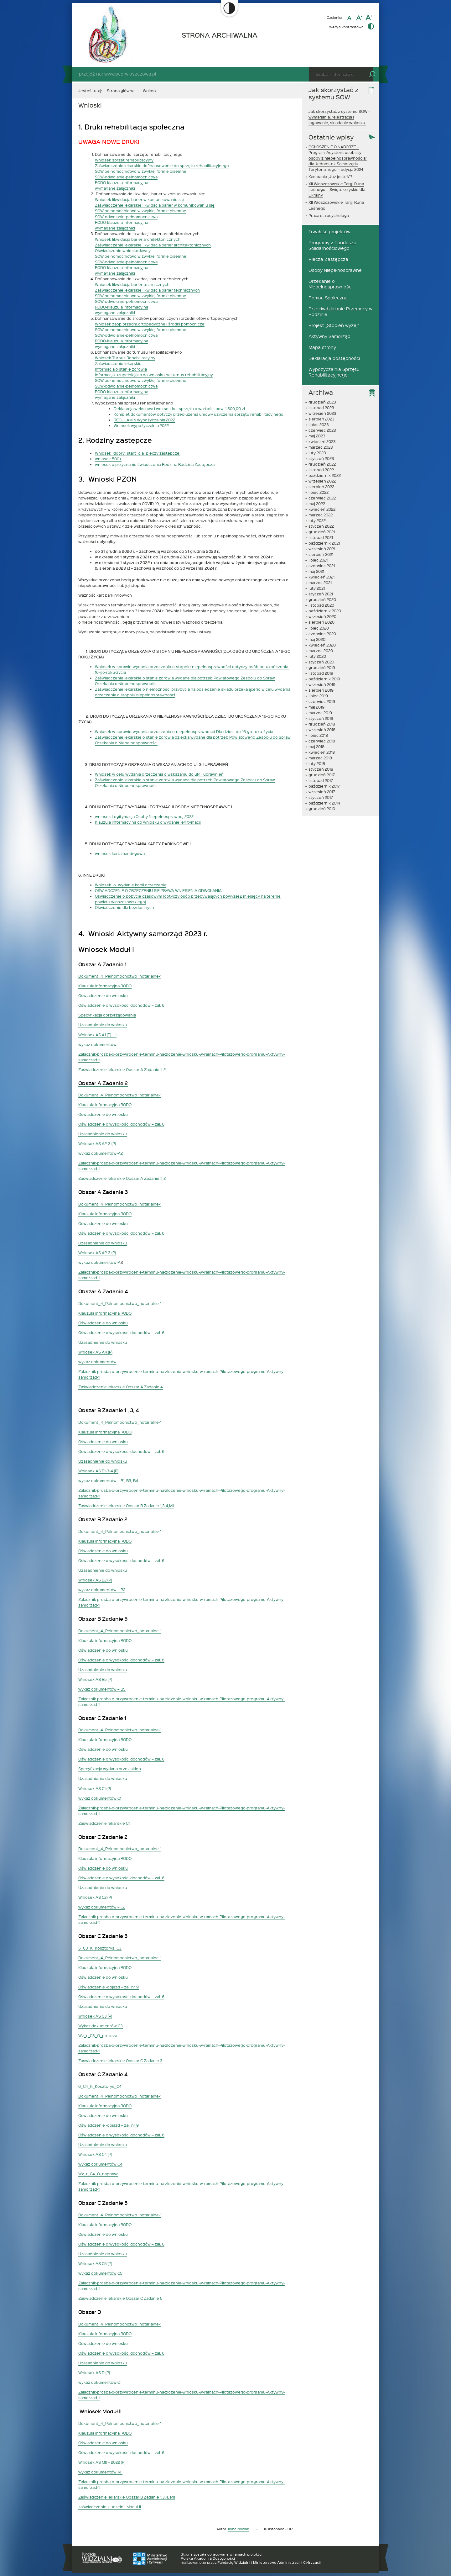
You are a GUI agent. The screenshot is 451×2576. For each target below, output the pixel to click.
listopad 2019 (320, 673)
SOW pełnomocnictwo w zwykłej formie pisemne (140, 171)
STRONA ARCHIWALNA (219, 35)
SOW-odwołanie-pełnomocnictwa (126, 216)
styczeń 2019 (320, 718)
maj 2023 (316, 435)
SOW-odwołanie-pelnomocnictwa (126, 176)
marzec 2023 (320, 447)
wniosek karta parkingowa (120, 853)
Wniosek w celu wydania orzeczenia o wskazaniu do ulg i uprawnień (159, 774)
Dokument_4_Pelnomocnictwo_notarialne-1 (119, 976)
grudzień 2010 (321, 808)
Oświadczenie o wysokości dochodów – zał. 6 (121, 1005)
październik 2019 (324, 678)
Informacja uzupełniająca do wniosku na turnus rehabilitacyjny (154, 374)
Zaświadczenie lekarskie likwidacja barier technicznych (147, 290)
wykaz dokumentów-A (99, 1262)
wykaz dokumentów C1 (99, 1798)
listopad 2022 (321, 469)
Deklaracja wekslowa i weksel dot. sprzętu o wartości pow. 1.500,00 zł (179, 408)
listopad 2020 (321, 605)
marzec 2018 (320, 757)
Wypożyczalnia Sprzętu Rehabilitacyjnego (334, 372)
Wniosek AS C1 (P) (94, 1788)
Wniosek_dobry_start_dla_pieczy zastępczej (137, 453)
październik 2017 (324, 786)
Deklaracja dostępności (334, 358)
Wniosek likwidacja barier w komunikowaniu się (139, 199)
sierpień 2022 (321, 486)
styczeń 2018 (320, 769)
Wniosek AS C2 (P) (95, 1897)
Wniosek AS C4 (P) (95, 2154)
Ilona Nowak (238, 2528)
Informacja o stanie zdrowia (121, 369)
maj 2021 (316, 571)
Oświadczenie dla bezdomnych (124, 907)
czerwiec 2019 (321, 701)
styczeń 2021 (320, 593)
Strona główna (120, 90)
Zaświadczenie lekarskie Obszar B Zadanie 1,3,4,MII (126, 1505)
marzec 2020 (320, 650)
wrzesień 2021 (321, 548)
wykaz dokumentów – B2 (101, 1589)
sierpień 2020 (321, 622)
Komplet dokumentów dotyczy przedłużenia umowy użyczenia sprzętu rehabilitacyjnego (198, 414)
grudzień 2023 (322, 401)
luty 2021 (316, 588)
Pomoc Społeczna (328, 298)
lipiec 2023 (318, 424)
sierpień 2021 (320, 554)
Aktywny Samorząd (329, 336)
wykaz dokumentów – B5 (102, 1689)
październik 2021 (324, 543)
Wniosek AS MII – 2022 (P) (101, 2462)
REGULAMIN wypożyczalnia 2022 (144, 419)
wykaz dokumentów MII (100, 2471)
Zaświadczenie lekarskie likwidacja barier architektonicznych (153, 244)
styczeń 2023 (321, 458)
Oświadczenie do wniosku (103, 995)
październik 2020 (324, 610)
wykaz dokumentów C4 (100, 2164)
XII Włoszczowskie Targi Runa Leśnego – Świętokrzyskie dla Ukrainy (336, 189)
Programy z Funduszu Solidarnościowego (332, 245)
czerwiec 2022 (322, 497)
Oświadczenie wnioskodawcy (123, 250)
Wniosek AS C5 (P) (95, 2263)
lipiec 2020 (318, 628)
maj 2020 (316, 639)
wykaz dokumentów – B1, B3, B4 (108, 1480)
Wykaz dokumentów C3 (100, 2025)
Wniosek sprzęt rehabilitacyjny (124, 159)
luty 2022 (317, 520)
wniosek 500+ (108, 458)
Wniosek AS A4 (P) (95, 1351)
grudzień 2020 (322, 599)
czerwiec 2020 (322, 633)
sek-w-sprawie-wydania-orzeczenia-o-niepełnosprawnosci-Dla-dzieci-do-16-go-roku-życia (188, 731)
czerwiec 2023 (322, 430)
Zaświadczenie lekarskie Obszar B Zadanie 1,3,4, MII (126, 2496)
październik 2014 (324, 802)
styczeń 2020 (321, 661)
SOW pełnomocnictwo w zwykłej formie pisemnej (141, 256)
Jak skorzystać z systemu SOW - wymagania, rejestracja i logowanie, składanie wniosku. (339, 117)
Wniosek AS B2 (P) (95, 1579)
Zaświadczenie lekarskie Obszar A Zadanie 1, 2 (122, 1069)
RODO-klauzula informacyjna (121, 182)
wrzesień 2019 (321, 684)
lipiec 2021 (318, 559)
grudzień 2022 (322, 464)
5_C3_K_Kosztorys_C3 (100, 1947)
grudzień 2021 (321, 531)
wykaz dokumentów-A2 (100, 1153)
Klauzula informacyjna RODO (105, 985)
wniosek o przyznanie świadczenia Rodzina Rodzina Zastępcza (155, 464)
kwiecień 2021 (321, 576)
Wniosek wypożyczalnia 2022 (141, 425)
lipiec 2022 (318, 492)
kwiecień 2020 (322, 644)
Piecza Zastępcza (328, 259)
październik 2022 (324, 475)
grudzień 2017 (321, 774)
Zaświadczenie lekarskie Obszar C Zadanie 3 (120, 2060)
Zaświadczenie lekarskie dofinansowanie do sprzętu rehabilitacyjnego (162, 165)
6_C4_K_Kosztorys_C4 (100, 2086)
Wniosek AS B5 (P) (95, 1679)
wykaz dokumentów (97, 1044)
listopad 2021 (320, 537)
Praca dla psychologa (328, 215)
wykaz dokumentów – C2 (101, 1906)
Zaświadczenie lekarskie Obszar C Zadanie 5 (120, 2298)
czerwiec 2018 (321, 740)
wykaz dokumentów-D (99, 2382)
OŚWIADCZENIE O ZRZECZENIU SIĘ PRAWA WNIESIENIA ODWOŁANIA (158, 890)
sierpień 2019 (321, 690)
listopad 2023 (321, 407)
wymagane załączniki (115, 188)
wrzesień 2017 (321, 791)
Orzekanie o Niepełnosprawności (330, 284)
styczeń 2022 (321, 526)
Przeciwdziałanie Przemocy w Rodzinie (340, 311)
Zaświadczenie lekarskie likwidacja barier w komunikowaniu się (155, 205)
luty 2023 (317, 452)
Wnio (99, 731)
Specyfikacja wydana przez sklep (109, 1768)
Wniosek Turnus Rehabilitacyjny (125, 357)
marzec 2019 (320, 712)
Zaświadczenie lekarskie (118, 363)
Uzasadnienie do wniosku (102, 1024)
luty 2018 (316, 763)
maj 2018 (316, 746)
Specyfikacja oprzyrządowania (107, 1014)
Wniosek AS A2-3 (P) (97, 1143)
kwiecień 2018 (321, 752)
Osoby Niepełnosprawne (335, 270)
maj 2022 (316, 503)
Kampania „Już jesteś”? (330, 176)
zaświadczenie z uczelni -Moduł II (109, 2506)
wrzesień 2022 (322, 480)
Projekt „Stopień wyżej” (333, 325)
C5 (119, 2273)
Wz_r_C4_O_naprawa (98, 2173)
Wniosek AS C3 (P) (95, 2016)
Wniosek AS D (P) (94, 2372)
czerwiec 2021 (321, 565)
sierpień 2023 (321, 418)
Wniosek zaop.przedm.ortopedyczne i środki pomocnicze (150, 323)
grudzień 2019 (321, 667)
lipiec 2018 (318, 735)
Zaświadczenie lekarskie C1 (104, 1823)
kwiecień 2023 (322, 441)
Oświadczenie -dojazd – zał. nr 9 (108, 1986)
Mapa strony (322, 347)
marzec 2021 (320, 582)
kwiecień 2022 (321, 509)
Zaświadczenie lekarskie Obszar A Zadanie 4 (120, 1386)
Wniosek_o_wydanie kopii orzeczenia (130, 884)
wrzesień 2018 (321, 729)
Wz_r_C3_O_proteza (97, 2035)
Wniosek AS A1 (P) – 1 (97, 1034)
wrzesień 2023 (322, 413)
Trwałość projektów (329, 232)
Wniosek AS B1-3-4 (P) (98, 1470)
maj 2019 (316, 707)
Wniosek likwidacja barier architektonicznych (137, 239)
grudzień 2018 (321, 723)
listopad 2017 (320, 780)
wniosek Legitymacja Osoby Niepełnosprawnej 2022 (144, 816)
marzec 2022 (320, 514)
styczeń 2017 (320, 797)
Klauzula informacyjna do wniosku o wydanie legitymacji (148, 822)
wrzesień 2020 (322, 616)
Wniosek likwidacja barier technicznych (132, 284)
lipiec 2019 (318, 695)
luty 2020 (317, 656)
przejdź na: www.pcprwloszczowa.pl (117, 74)
